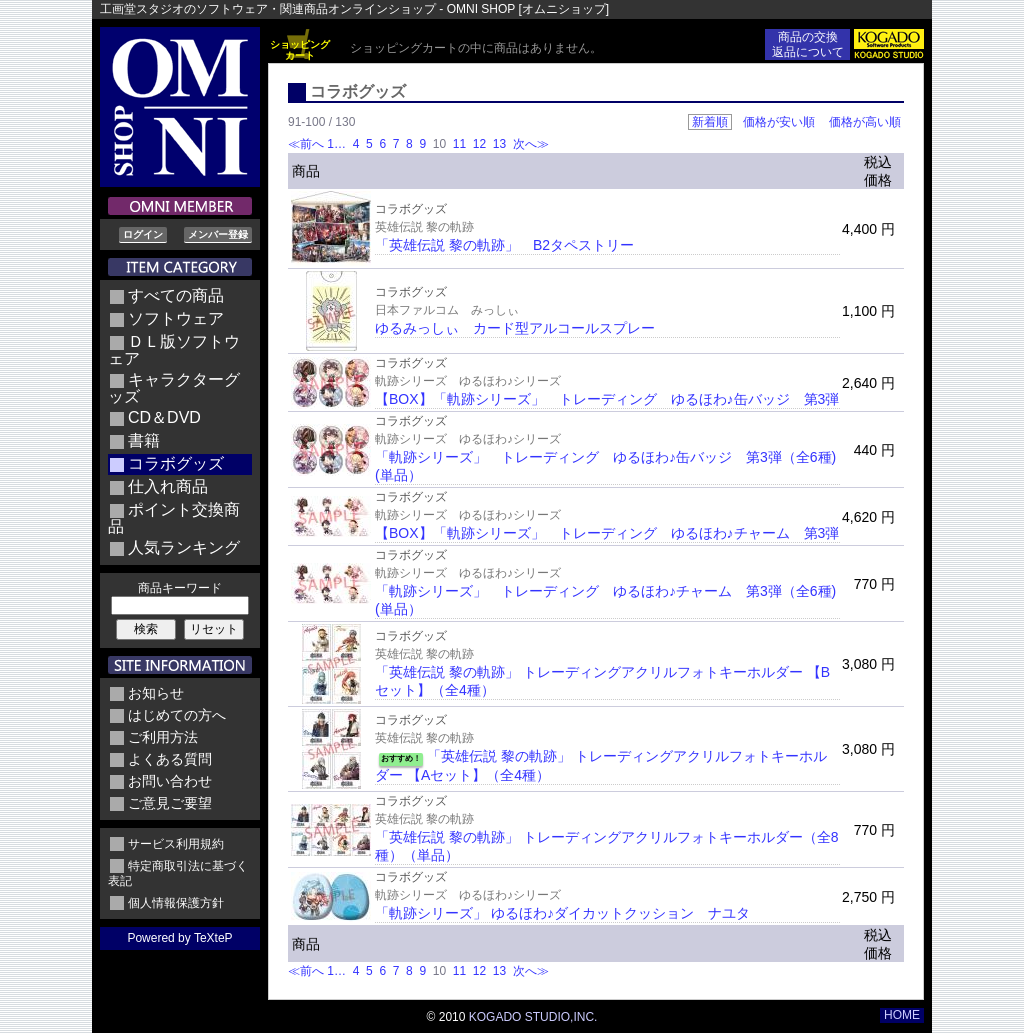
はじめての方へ (177, 715)
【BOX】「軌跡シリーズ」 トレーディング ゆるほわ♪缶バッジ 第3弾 (607, 399)
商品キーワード (180, 588)
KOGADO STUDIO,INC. (533, 1017)
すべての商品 (176, 295)
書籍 (144, 440)
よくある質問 (170, 759)
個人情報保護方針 (176, 903)
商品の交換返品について (808, 44)
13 (499, 144)
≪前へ (306, 144)
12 (479, 144)
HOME (902, 1015)
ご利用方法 (163, 737)
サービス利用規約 (176, 844)
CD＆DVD (164, 417)
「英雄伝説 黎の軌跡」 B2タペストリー (504, 245)
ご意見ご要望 (170, 803)
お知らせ (156, 693)
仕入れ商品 (168, 486)
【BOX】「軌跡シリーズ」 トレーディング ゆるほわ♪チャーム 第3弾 (607, 533)
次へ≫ (531, 144)
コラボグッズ (176, 463)
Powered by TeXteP (179, 938)
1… (338, 144)
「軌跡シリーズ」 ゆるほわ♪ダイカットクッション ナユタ (562, 913)
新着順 (710, 122)
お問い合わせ (170, 781)
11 (459, 144)
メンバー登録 (218, 234)
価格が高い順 (865, 122)
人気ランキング (184, 547)
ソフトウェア (176, 318)
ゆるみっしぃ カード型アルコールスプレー (515, 328)
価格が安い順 (779, 122)
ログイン (143, 234)
